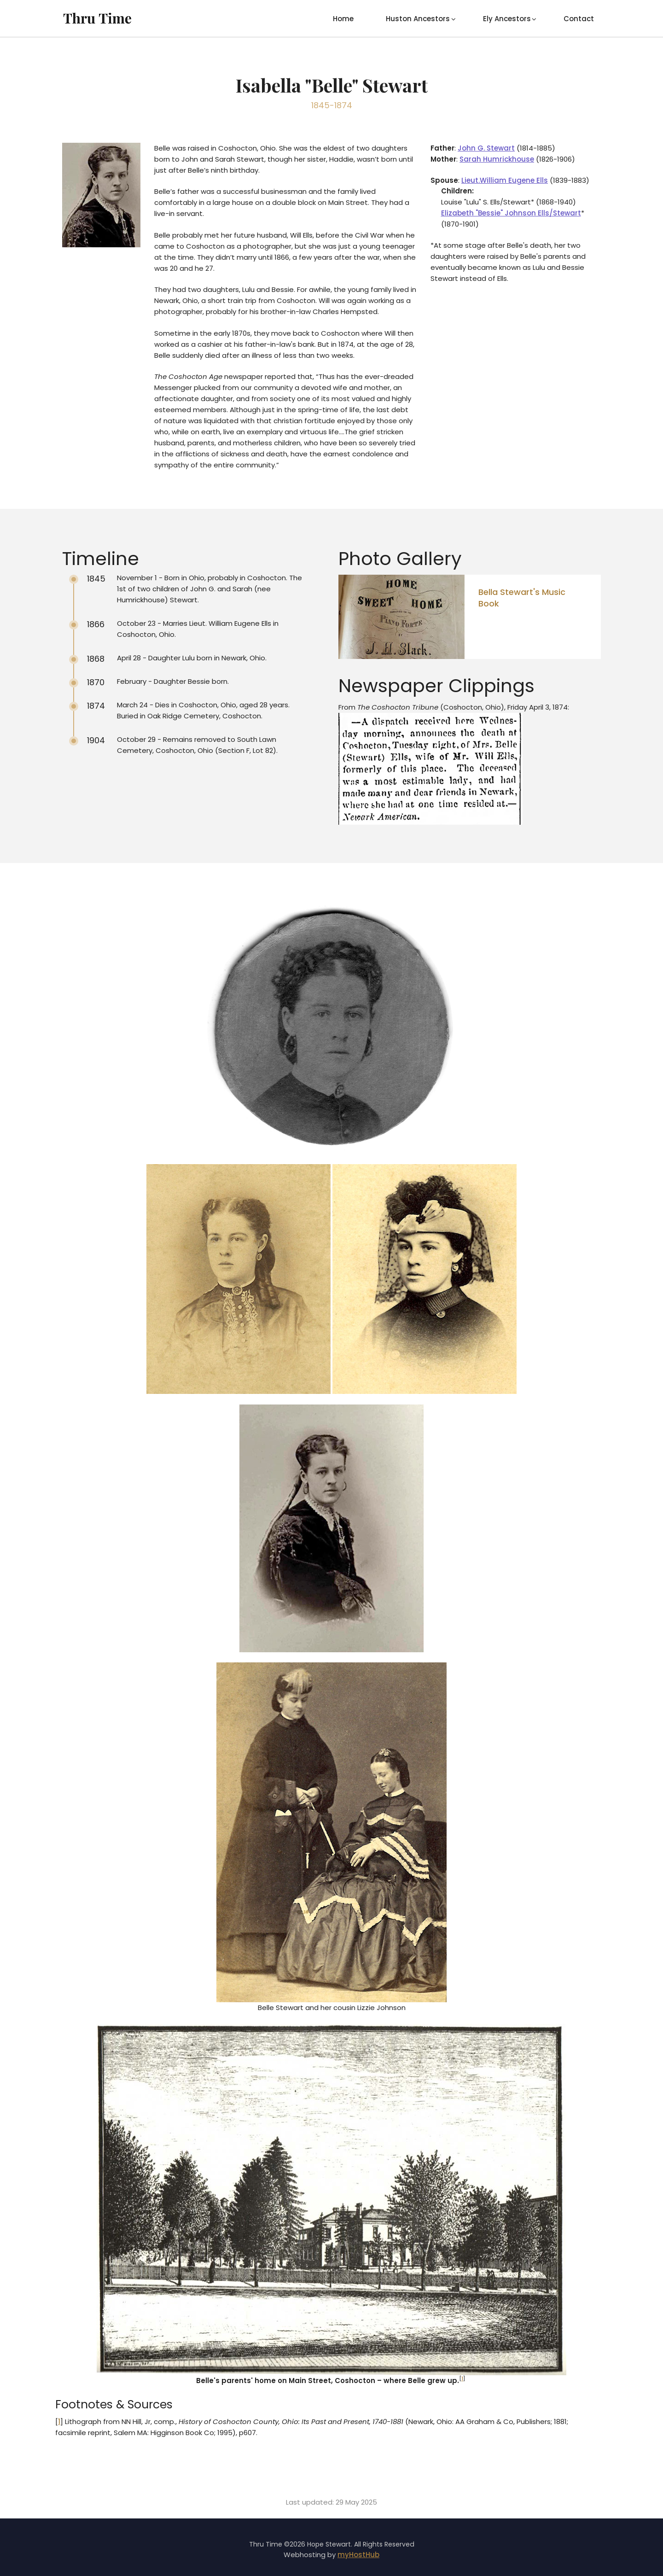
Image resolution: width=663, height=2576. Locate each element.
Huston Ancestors (418, 18)
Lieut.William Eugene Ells (504, 180)
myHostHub (358, 2554)
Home (343, 18)
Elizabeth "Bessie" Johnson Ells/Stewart (511, 213)
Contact (579, 18)
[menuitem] (343, 18)
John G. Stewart (486, 148)
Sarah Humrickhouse (496, 159)
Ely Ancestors (507, 18)
